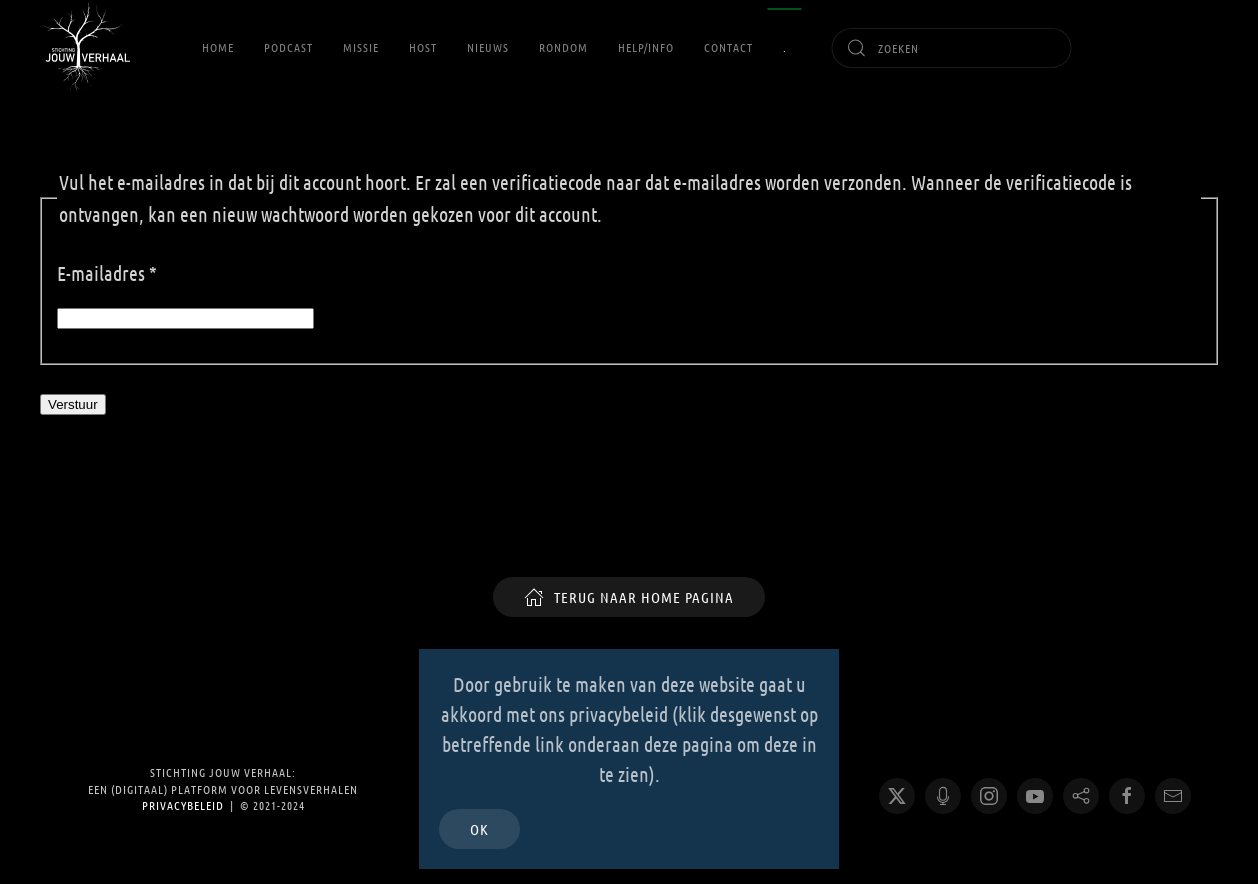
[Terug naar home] (85, 48)
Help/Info (646, 47)
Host (423, 47)
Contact (728, 47)
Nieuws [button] (488, 47)
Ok (479, 829)
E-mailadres (107, 273)
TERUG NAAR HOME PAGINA (629, 597)
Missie (361, 47)
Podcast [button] (288, 47)
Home (218, 47)
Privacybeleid (183, 805)
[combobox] (952, 48)
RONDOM (563, 47)
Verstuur (73, 404)
